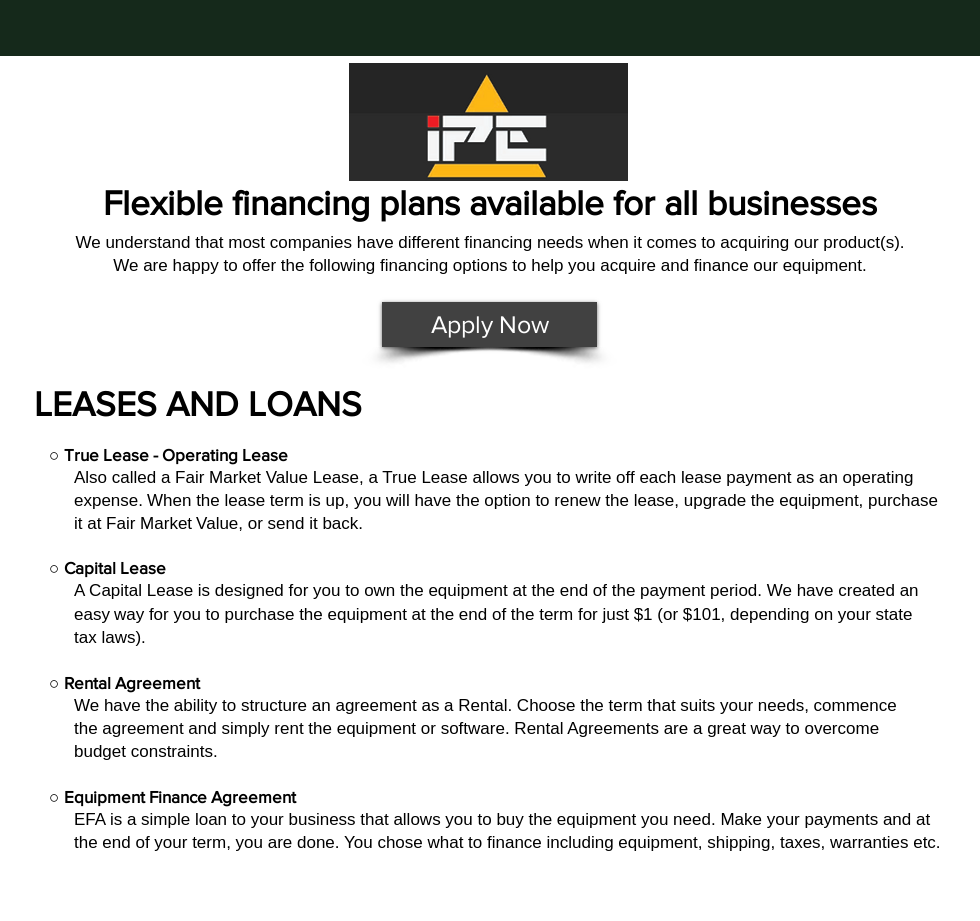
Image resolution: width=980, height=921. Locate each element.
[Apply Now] (489, 324)
